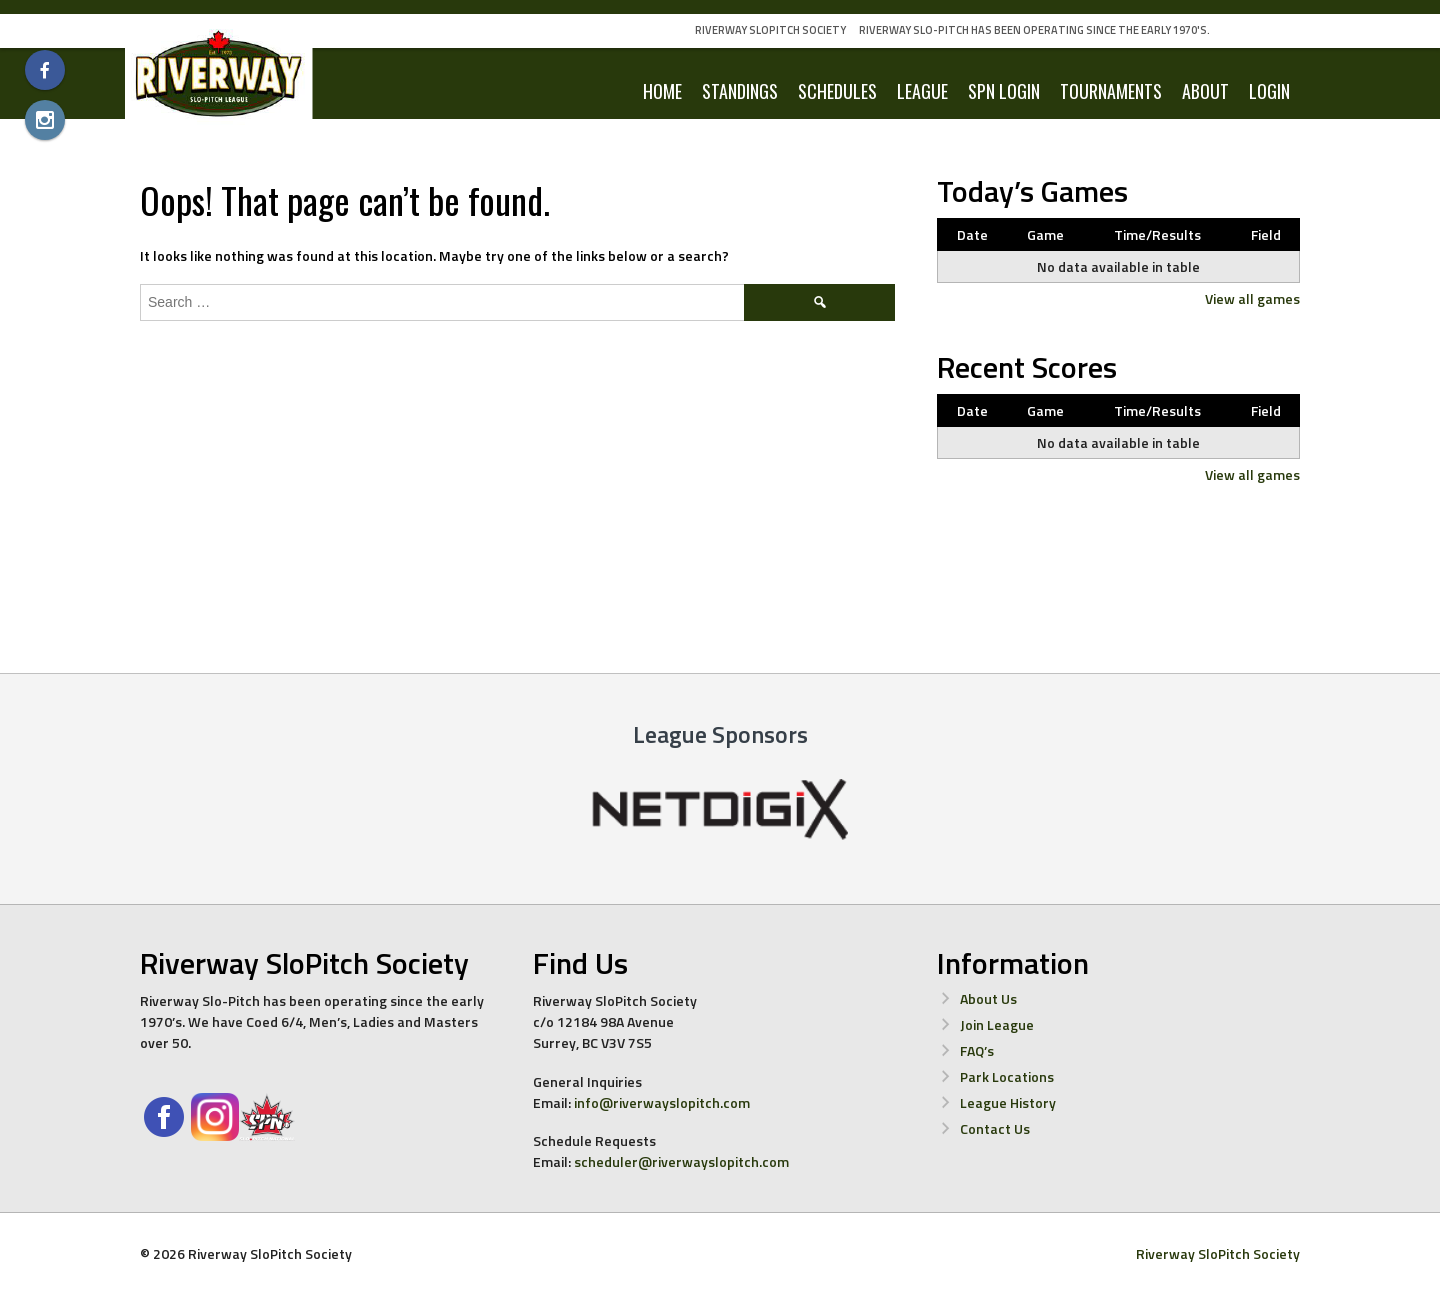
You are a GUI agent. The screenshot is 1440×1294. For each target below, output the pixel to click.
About (1205, 91)
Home (662, 91)
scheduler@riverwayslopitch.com (681, 1161)
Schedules (837, 91)
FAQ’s (977, 1050)
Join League (997, 1024)
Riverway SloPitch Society (770, 30)
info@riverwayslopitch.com (662, 1102)
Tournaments (1111, 91)
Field (1266, 234)
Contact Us (995, 1128)
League (922, 91)
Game (1045, 234)
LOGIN (1269, 91)
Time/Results (1157, 234)
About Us (988, 998)
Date (972, 234)
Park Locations (1007, 1076)
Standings (740, 91)
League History (1008, 1102)
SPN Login (1004, 91)
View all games (1252, 298)
